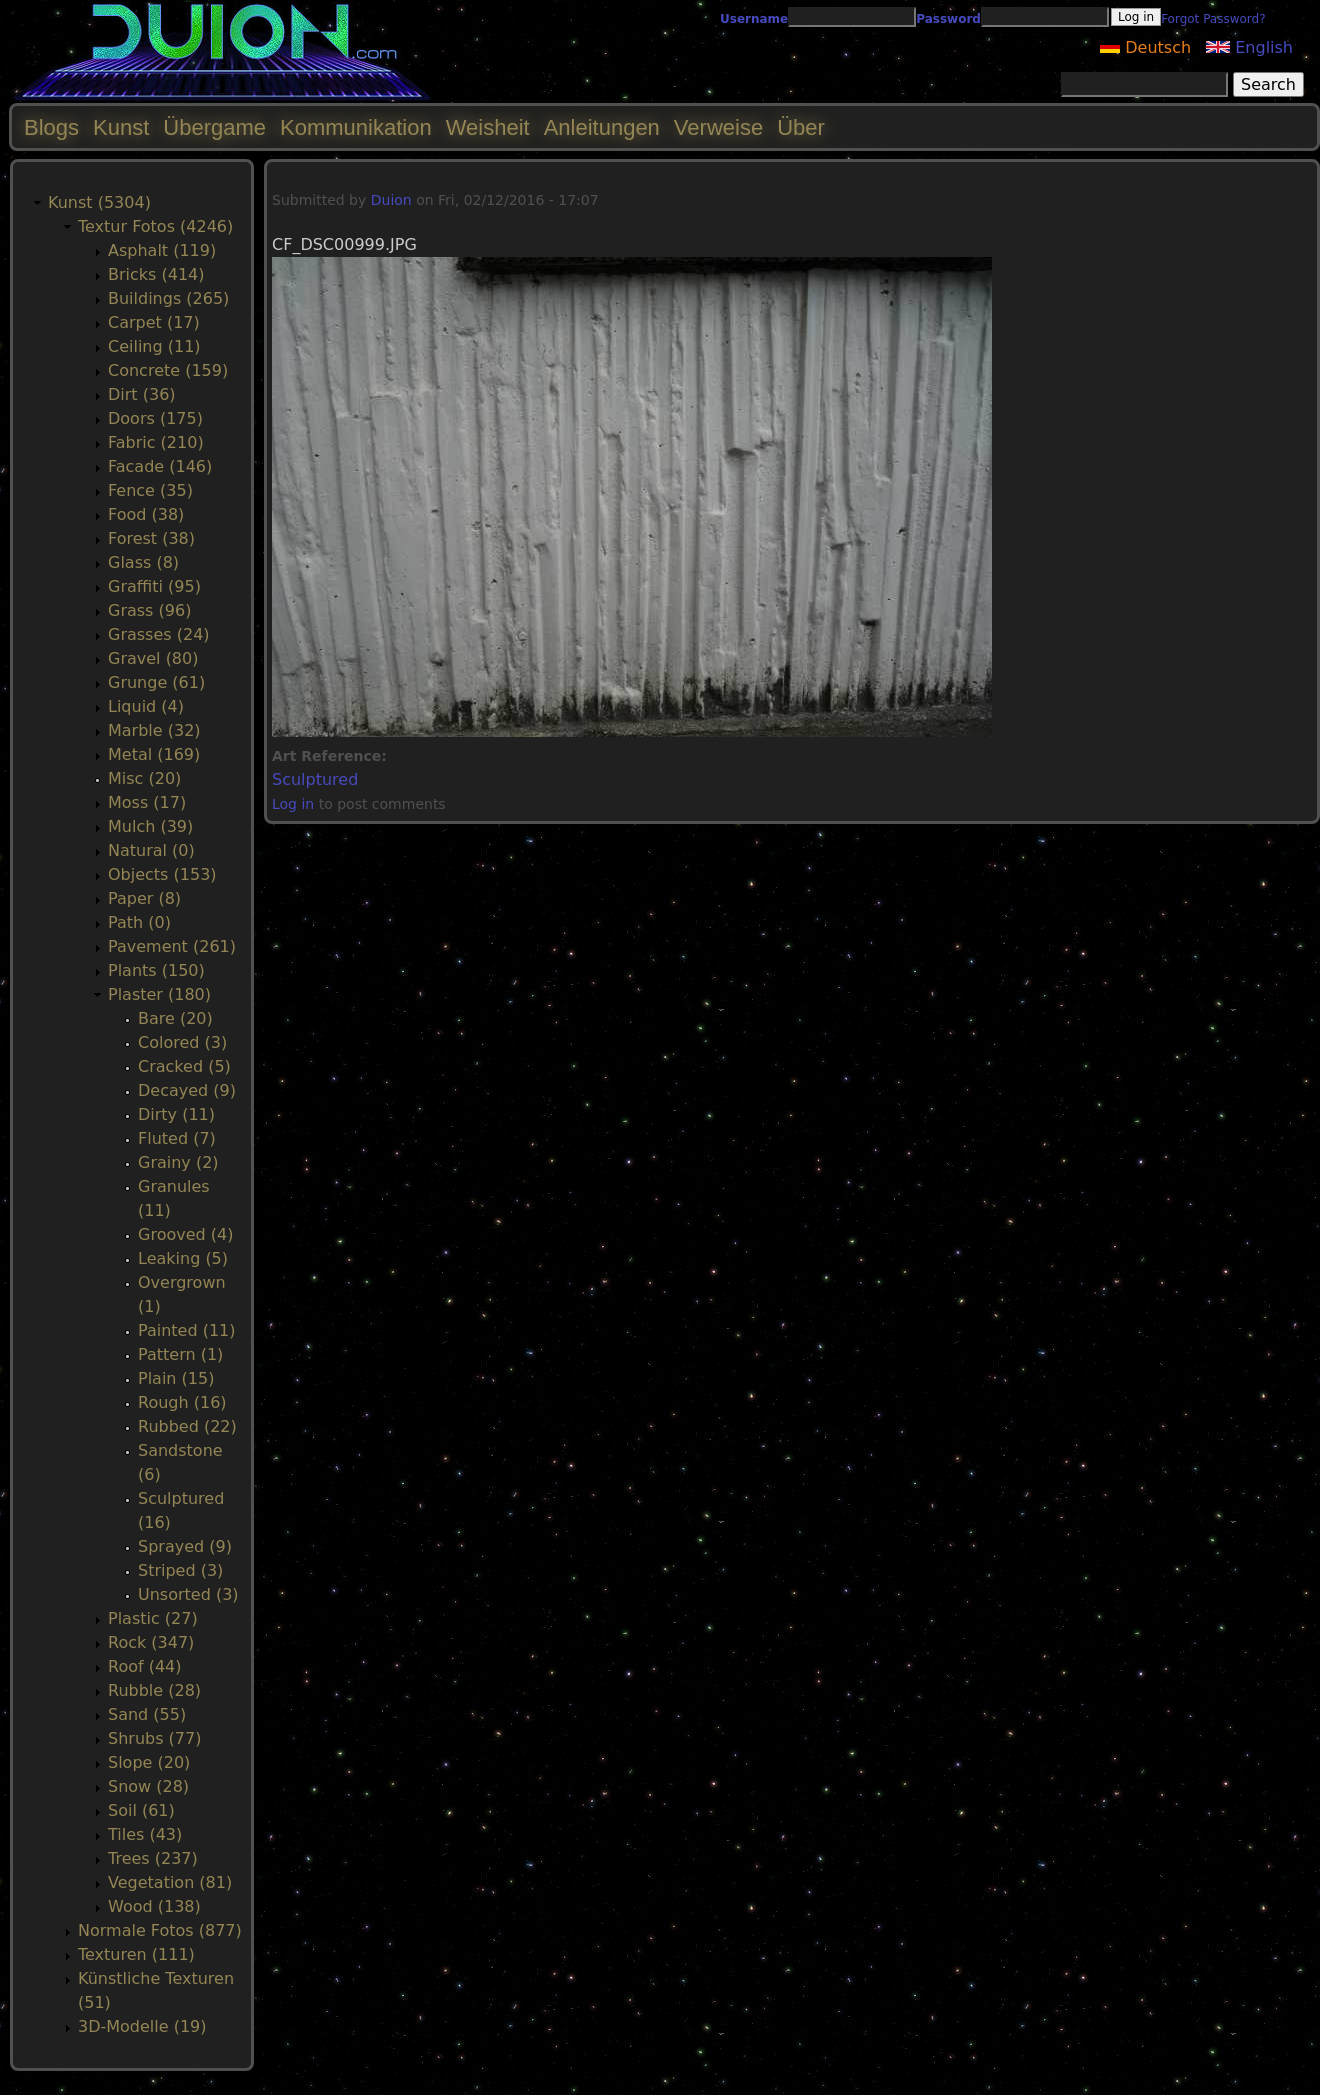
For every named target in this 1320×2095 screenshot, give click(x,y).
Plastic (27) (153, 1618)
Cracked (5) (184, 1066)
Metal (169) (154, 754)
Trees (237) (153, 1858)
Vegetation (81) (170, 1882)
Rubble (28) (154, 1690)
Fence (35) (150, 490)
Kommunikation (356, 127)
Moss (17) (147, 802)
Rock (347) (151, 1642)
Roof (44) (145, 1666)
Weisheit (488, 127)
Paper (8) (144, 898)
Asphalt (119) (162, 250)
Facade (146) (160, 466)
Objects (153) (162, 874)
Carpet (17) (154, 322)
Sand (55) (147, 1714)
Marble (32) (154, 730)
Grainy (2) (178, 1162)
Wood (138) (154, 1906)
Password (948, 19)
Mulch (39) (150, 826)
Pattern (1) (180, 1354)
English (1249, 47)
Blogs (51, 127)
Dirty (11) (176, 1114)
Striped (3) (180, 1570)
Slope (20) (149, 1762)
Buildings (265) (168, 298)
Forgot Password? (1213, 19)
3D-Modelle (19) (142, 2026)
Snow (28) (148, 1786)
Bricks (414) (156, 274)
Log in (293, 804)
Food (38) (146, 514)
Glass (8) (143, 562)
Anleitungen (602, 127)
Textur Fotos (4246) (155, 226)
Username (754, 19)
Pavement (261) (172, 946)
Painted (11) (187, 1330)
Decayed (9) (187, 1090)
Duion (391, 200)
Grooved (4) (185, 1234)
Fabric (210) (156, 442)
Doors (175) (155, 418)
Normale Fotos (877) (160, 1930)
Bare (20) (175, 1018)
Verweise (718, 127)
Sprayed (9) (185, 1546)
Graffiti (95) (154, 586)
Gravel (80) (153, 658)
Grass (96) (149, 610)
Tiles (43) (145, 1834)
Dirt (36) (142, 394)
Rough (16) (182, 1402)
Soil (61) (141, 1810)
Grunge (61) (156, 682)
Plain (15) (176, 1378)
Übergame (214, 127)
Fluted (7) (177, 1138)
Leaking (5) (183, 1258)
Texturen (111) (136, 1954)
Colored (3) (182, 1042)
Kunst (121, 127)
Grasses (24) (159, 634)
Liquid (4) (146, 706)
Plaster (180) (159, 994)
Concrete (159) (168, 370)
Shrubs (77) (154, 1738)
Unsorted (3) (188, 1594)
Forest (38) (151, 538)
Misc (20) (144, 778)
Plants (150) (156, 970)
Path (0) (139, 922)
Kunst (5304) (99, 202)
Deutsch (1145, 47)
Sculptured (315, 779)
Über (801, 127)
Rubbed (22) (187, 1426)
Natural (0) (151, 850)
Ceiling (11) (154, 346)
